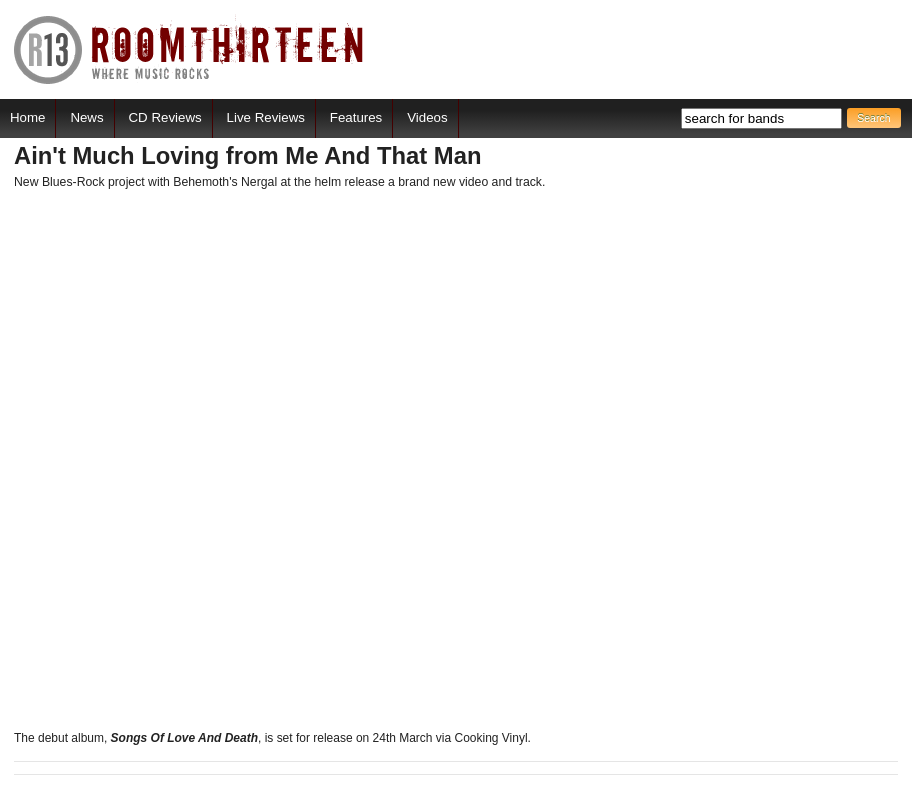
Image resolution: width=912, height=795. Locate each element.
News (86, 117)
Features (356, 117)
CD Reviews (165, 117)
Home (27, 117)
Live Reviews (266, 117)
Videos (427, 117)
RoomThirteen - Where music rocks (189, 49)
